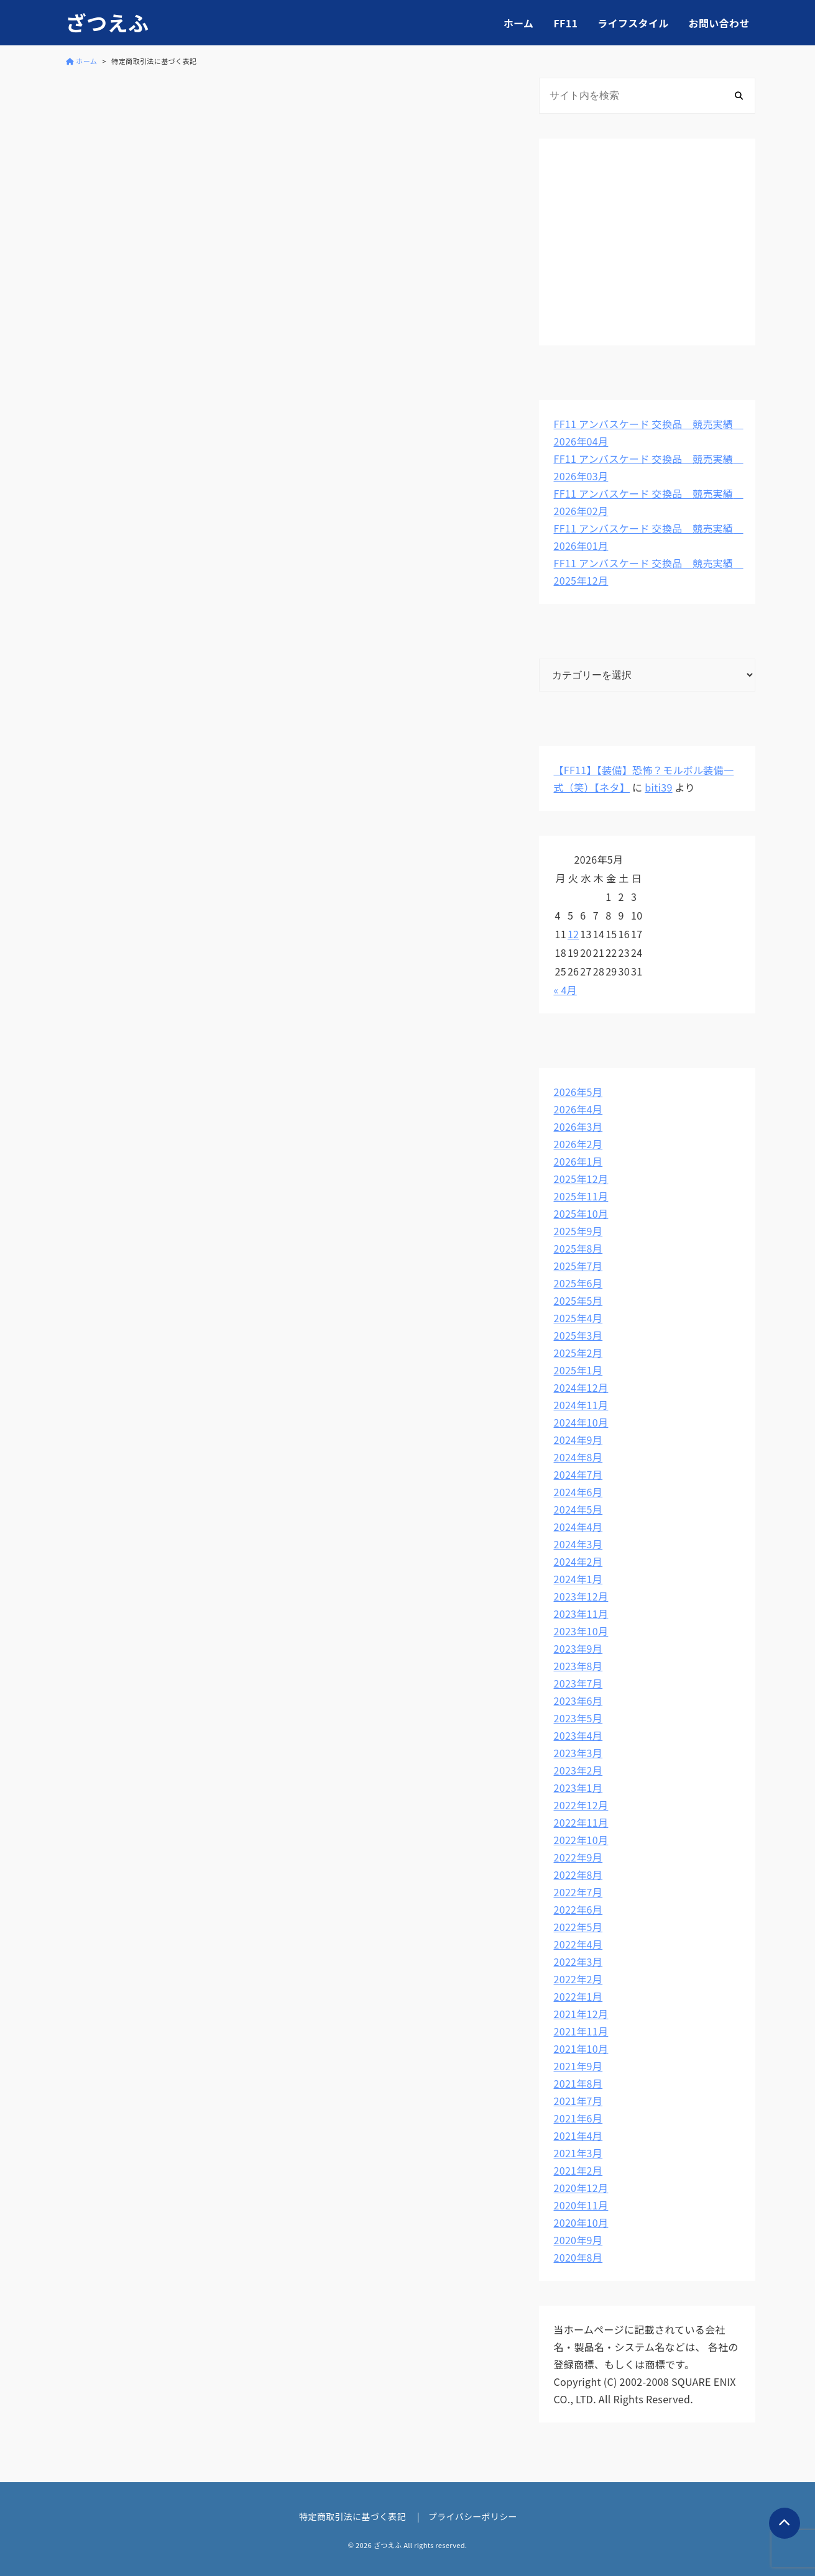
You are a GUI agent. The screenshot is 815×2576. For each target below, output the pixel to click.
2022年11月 (581, 1822)
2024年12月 (581, 1387)
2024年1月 (578, 1578)
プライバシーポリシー (472, 2516)
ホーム (518, 23)
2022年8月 (578, 1874)
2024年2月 (578, 1561)
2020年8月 (578, 2257)
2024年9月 (578, 1439)
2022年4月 (578, 1944)
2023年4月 (578, 1735)
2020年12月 (581, 2187)
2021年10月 (581, 2048)
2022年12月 (581, 1804)
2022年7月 (578, 1891)
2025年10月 (581, 1213)
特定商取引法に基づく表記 (352, 2516)
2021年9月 (578, 2065)
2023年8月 (578, 1665)
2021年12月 (581, 2013)
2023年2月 (578, 1770)
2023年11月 (581, 1613)
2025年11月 (581, 1196)
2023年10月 (581, 1631)
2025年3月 (578, 1335)
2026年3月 (578, 1126)
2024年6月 (578, 1491)
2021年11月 (581, 2031)
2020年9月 (578, 2239)
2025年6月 (578, 1283)
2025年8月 (578, 1248)
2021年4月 (578, 2135)
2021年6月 (578, 2118)
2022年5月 (578, 1926)
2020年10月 (581, 2222)
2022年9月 (578, 1857)
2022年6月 (578, 1909)
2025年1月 (578, 1370)
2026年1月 (578, 1161)
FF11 (565, 23)
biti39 (658, 787)
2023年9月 (578, 1648)
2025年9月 (578, 1230)
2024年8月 (578, 1457)
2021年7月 (578, 2100)
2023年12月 (581, 1596)
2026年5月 (578, 1091)
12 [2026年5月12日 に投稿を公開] (573, 933)
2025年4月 (578, 1317)
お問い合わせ (719, 23)
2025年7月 (578, 1265)
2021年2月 (578, 2170)
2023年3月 (578, 1752)
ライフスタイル (632, 23)
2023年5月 (578, 1717)
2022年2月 (578, 1978)
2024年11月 (581, 1404)
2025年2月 (578, 1352)
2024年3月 (578, 1544)
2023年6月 (578, 1700)
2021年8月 (578, 2083)
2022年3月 (578, 1961)
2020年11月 (581, 2205)
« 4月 (565, 989)
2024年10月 (581, 1422)
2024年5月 (578, 1509)
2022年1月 (578, 1996)
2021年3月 (578, 2152)
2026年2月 (578, 1143)
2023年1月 (578, 1787)
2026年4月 (578, 1109)
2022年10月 (581, 1839)
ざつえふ (107, 22)
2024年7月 (578, 1474)
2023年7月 (578, 1683)
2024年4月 (578, 1526)
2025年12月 (581, 1178)
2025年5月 (578, 1300)
